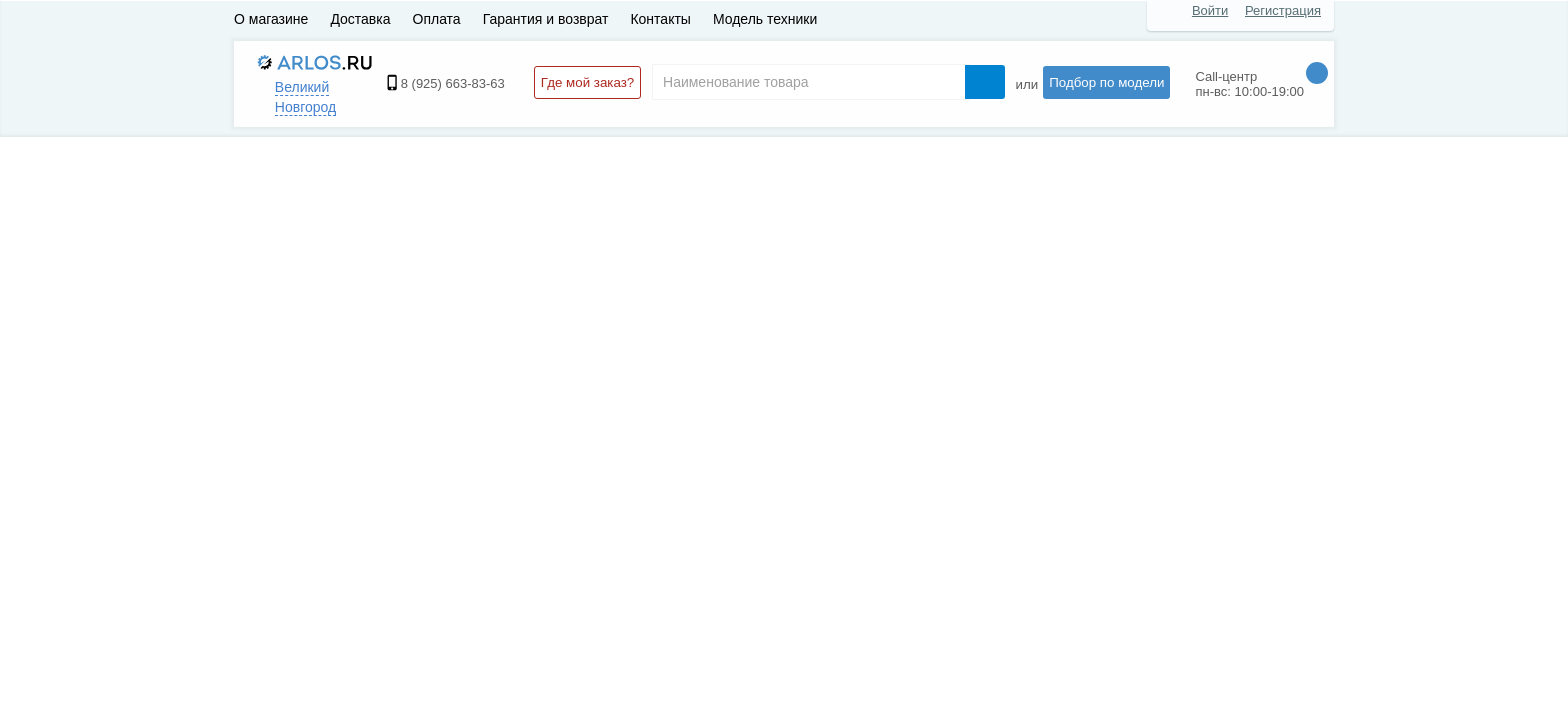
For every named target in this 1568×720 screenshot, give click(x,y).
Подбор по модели (1106, 82)
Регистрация (1283, 10)
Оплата (437, 19)
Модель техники (765, 19)
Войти (1210, 10)
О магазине (271, 19)
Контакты (660, 19)
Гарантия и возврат (546, 19)
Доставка (360, 19)
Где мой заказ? (587, 82)
